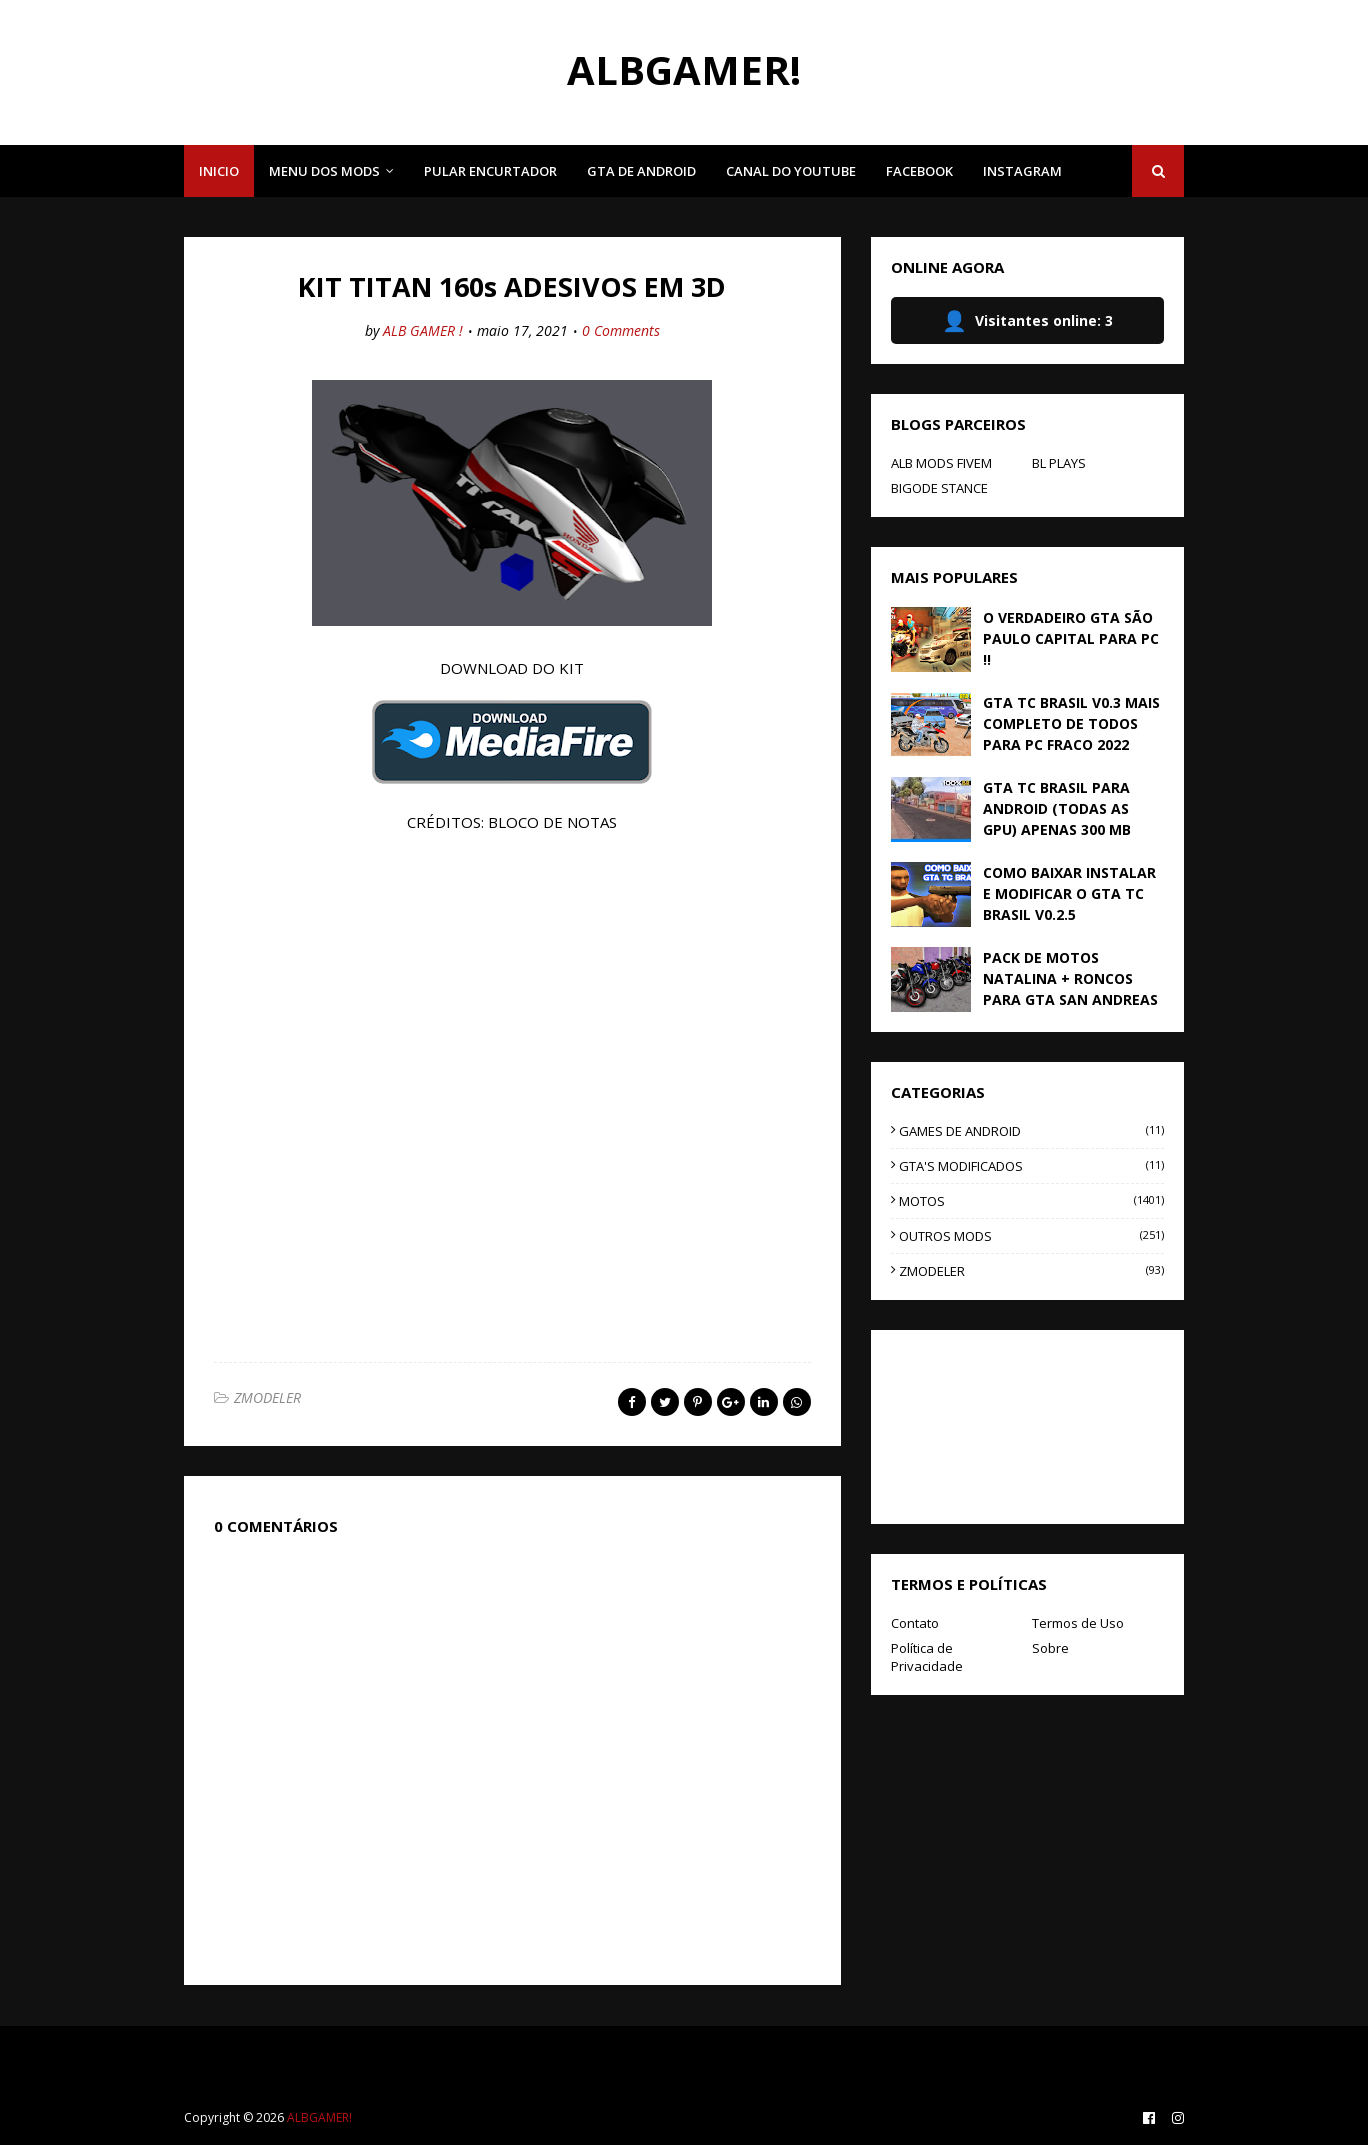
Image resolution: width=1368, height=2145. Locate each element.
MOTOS (1031, 1201)
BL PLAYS (1059, 463)
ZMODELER (267, 1397)
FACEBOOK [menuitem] (919, 171)
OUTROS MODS (1031, 1236)
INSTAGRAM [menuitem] (1022, 171)
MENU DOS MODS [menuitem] (324, 171)
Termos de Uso (1078, 1623)
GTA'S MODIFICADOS (1031, 1166)
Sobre (1050, 1648)
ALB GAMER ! (423, 330)
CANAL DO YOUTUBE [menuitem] (791, 171)
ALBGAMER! (684, 69)
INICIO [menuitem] (219, 171)
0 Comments (621, 330)
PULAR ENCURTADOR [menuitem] (490, 171)
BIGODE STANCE (939, 488)
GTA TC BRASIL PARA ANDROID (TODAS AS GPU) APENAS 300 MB (1057, 808)
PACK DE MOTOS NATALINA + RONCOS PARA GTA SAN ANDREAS (1070, 978)
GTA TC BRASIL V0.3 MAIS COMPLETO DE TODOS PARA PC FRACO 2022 (1071, 723)
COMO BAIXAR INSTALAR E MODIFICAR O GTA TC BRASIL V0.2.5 (1069, 893)
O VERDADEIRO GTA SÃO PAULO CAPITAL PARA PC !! (1071, 638)
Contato (915, 1623)
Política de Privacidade (927, 1657)
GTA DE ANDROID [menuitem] (641, 171)
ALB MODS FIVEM (941, 463)
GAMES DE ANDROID (1031, 1131)
